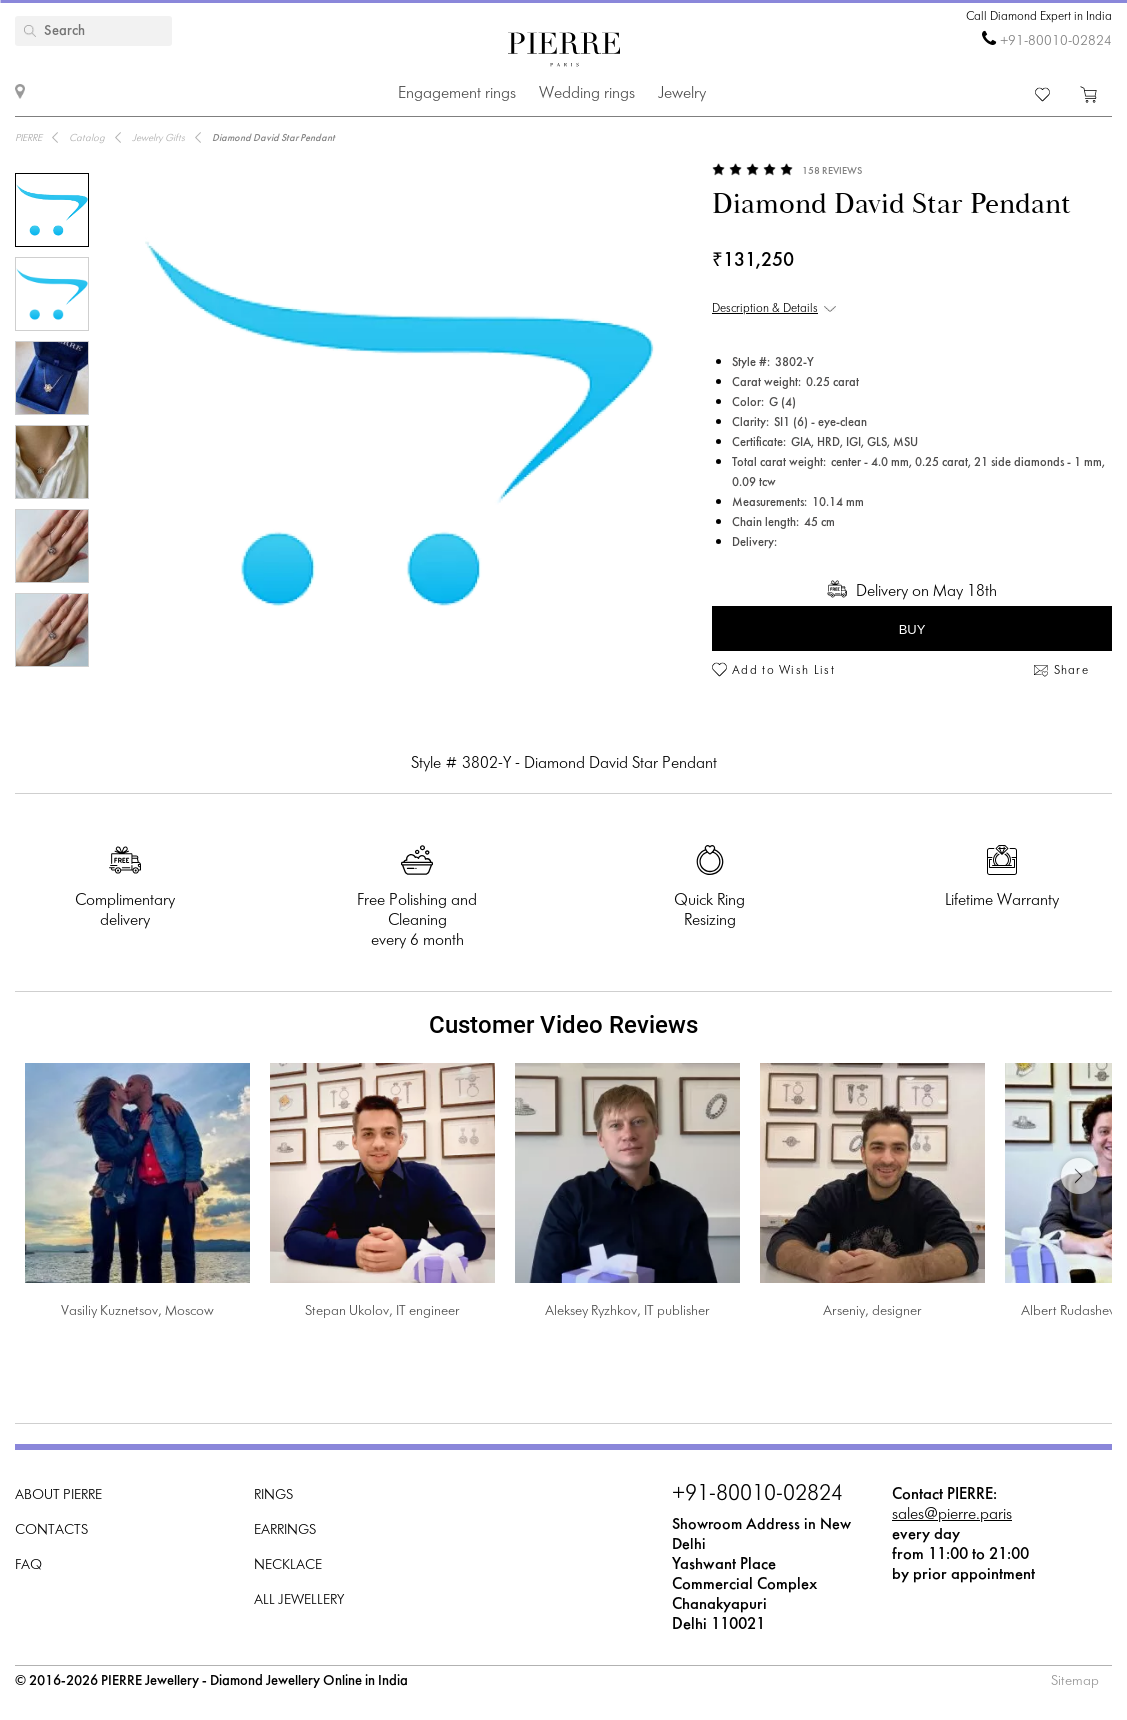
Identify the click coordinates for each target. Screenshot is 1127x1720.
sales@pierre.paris (952, 1514)
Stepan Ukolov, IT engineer (382, 1311)
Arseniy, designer (872, 1311)
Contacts (51, 1530)
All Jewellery (299, 1600)
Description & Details (765, 309)
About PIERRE (58, 1495)
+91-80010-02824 (1056, 41)
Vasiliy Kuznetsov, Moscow (137, 1311)
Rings (273, 1495)
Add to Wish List (783, 671)
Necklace (288, 1565)
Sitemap (1075, 1681)
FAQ (28, 1565)
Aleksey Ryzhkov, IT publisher (627, 1311)
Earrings (285, 1530)
